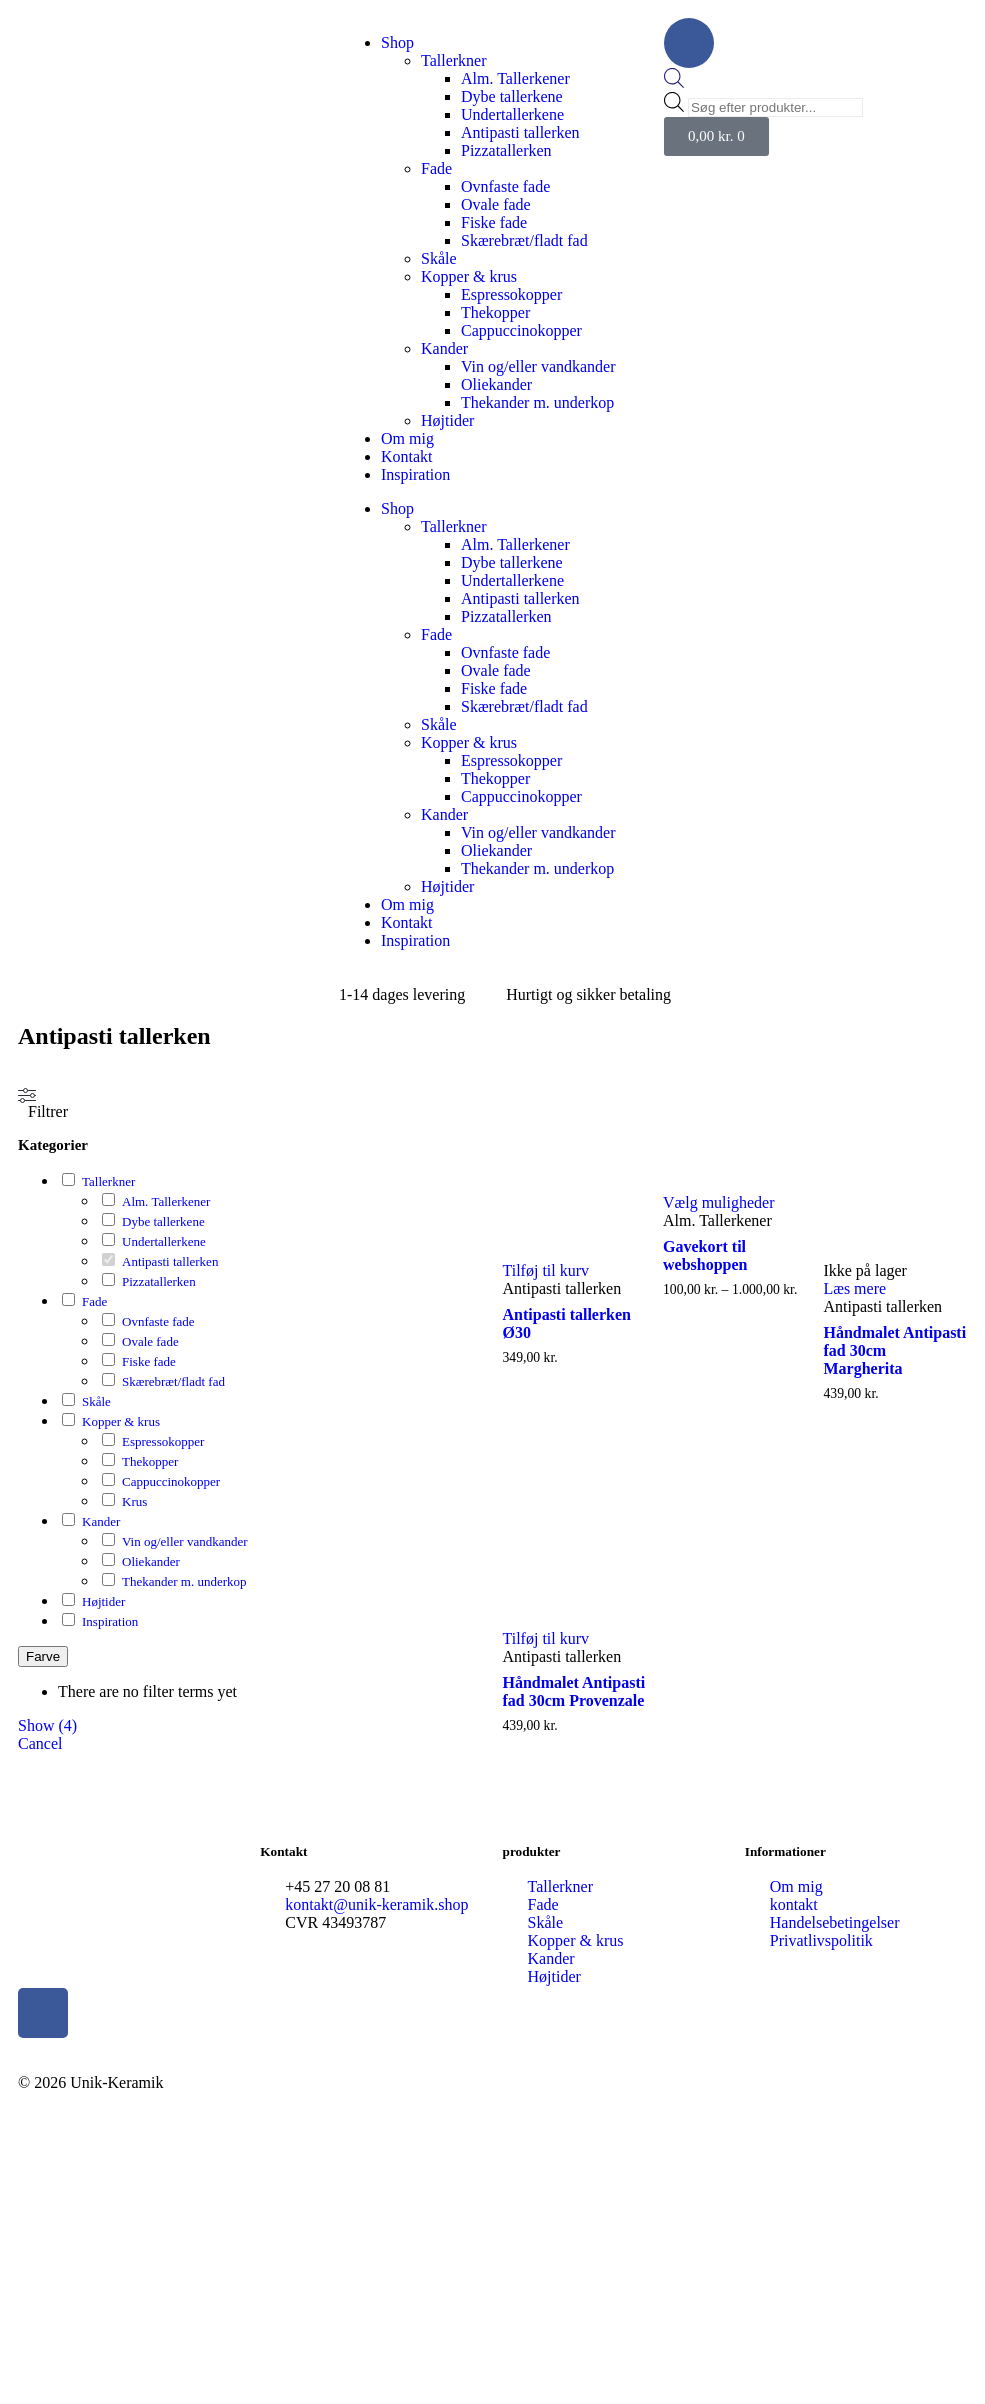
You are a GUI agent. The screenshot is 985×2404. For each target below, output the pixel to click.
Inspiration (415, 474)
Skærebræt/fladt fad (524, 240)
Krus (134, 1501)
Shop (397, 42)
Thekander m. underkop (537, 402)
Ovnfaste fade (505, 186)
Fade (436, 168)
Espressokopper (511, 294)
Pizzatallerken (506, 150)
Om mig (407, 438)
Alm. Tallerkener (515, 78)
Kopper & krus (469, 276)
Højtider (447, 420)
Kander (444, 348)
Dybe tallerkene (512, 96)
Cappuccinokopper (521, 330)
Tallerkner (454, 60)
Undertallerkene (512, 114)
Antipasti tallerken (520, 132)
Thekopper (495, 312)
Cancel (40, 1743)
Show (47, 1725)
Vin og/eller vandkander (538, 366)
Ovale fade (496, 204)
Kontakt (407, 456)
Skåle (439, 258)
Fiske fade (494, 222)
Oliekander (496, 384)
